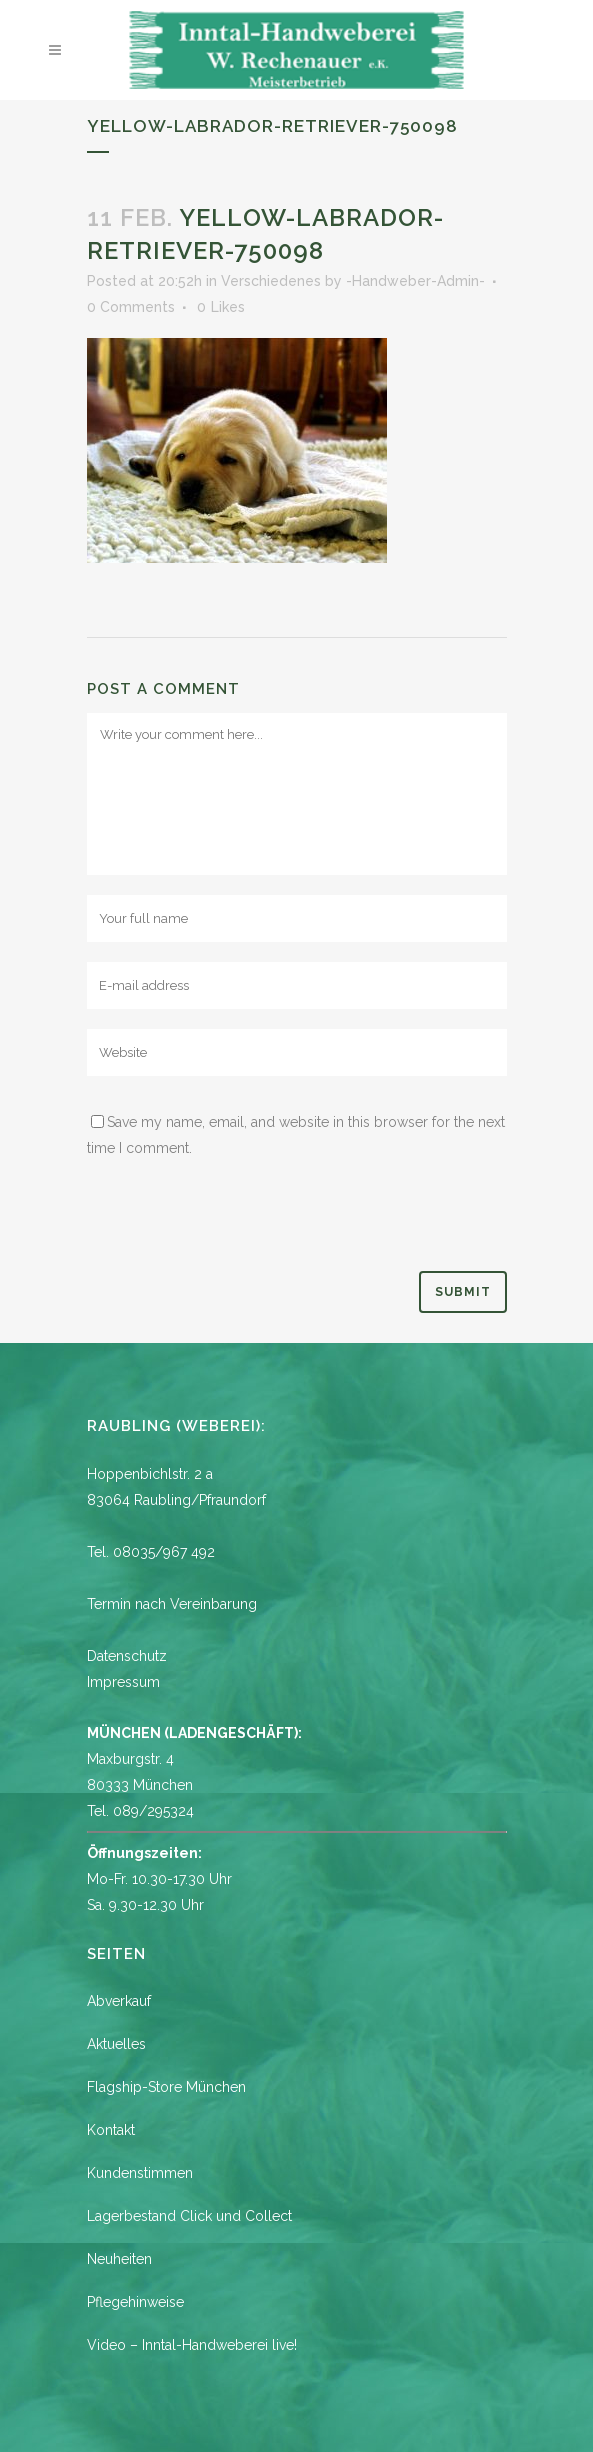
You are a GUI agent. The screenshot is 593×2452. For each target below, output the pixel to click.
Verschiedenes (271, 281)
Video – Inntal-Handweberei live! (192, 2345)
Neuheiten (119, 2259)
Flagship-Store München (166, 2087)
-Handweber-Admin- (415, 281)
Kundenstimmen (140, 2173)
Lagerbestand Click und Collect (189, 2216)
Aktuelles (116, 2044)
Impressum (123, 1682)
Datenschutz (127, 1656)
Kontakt (111, 2130)
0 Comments (131, 307)
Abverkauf (119, 2001)
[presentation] (239, 1222)
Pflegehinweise (135, 2302)
